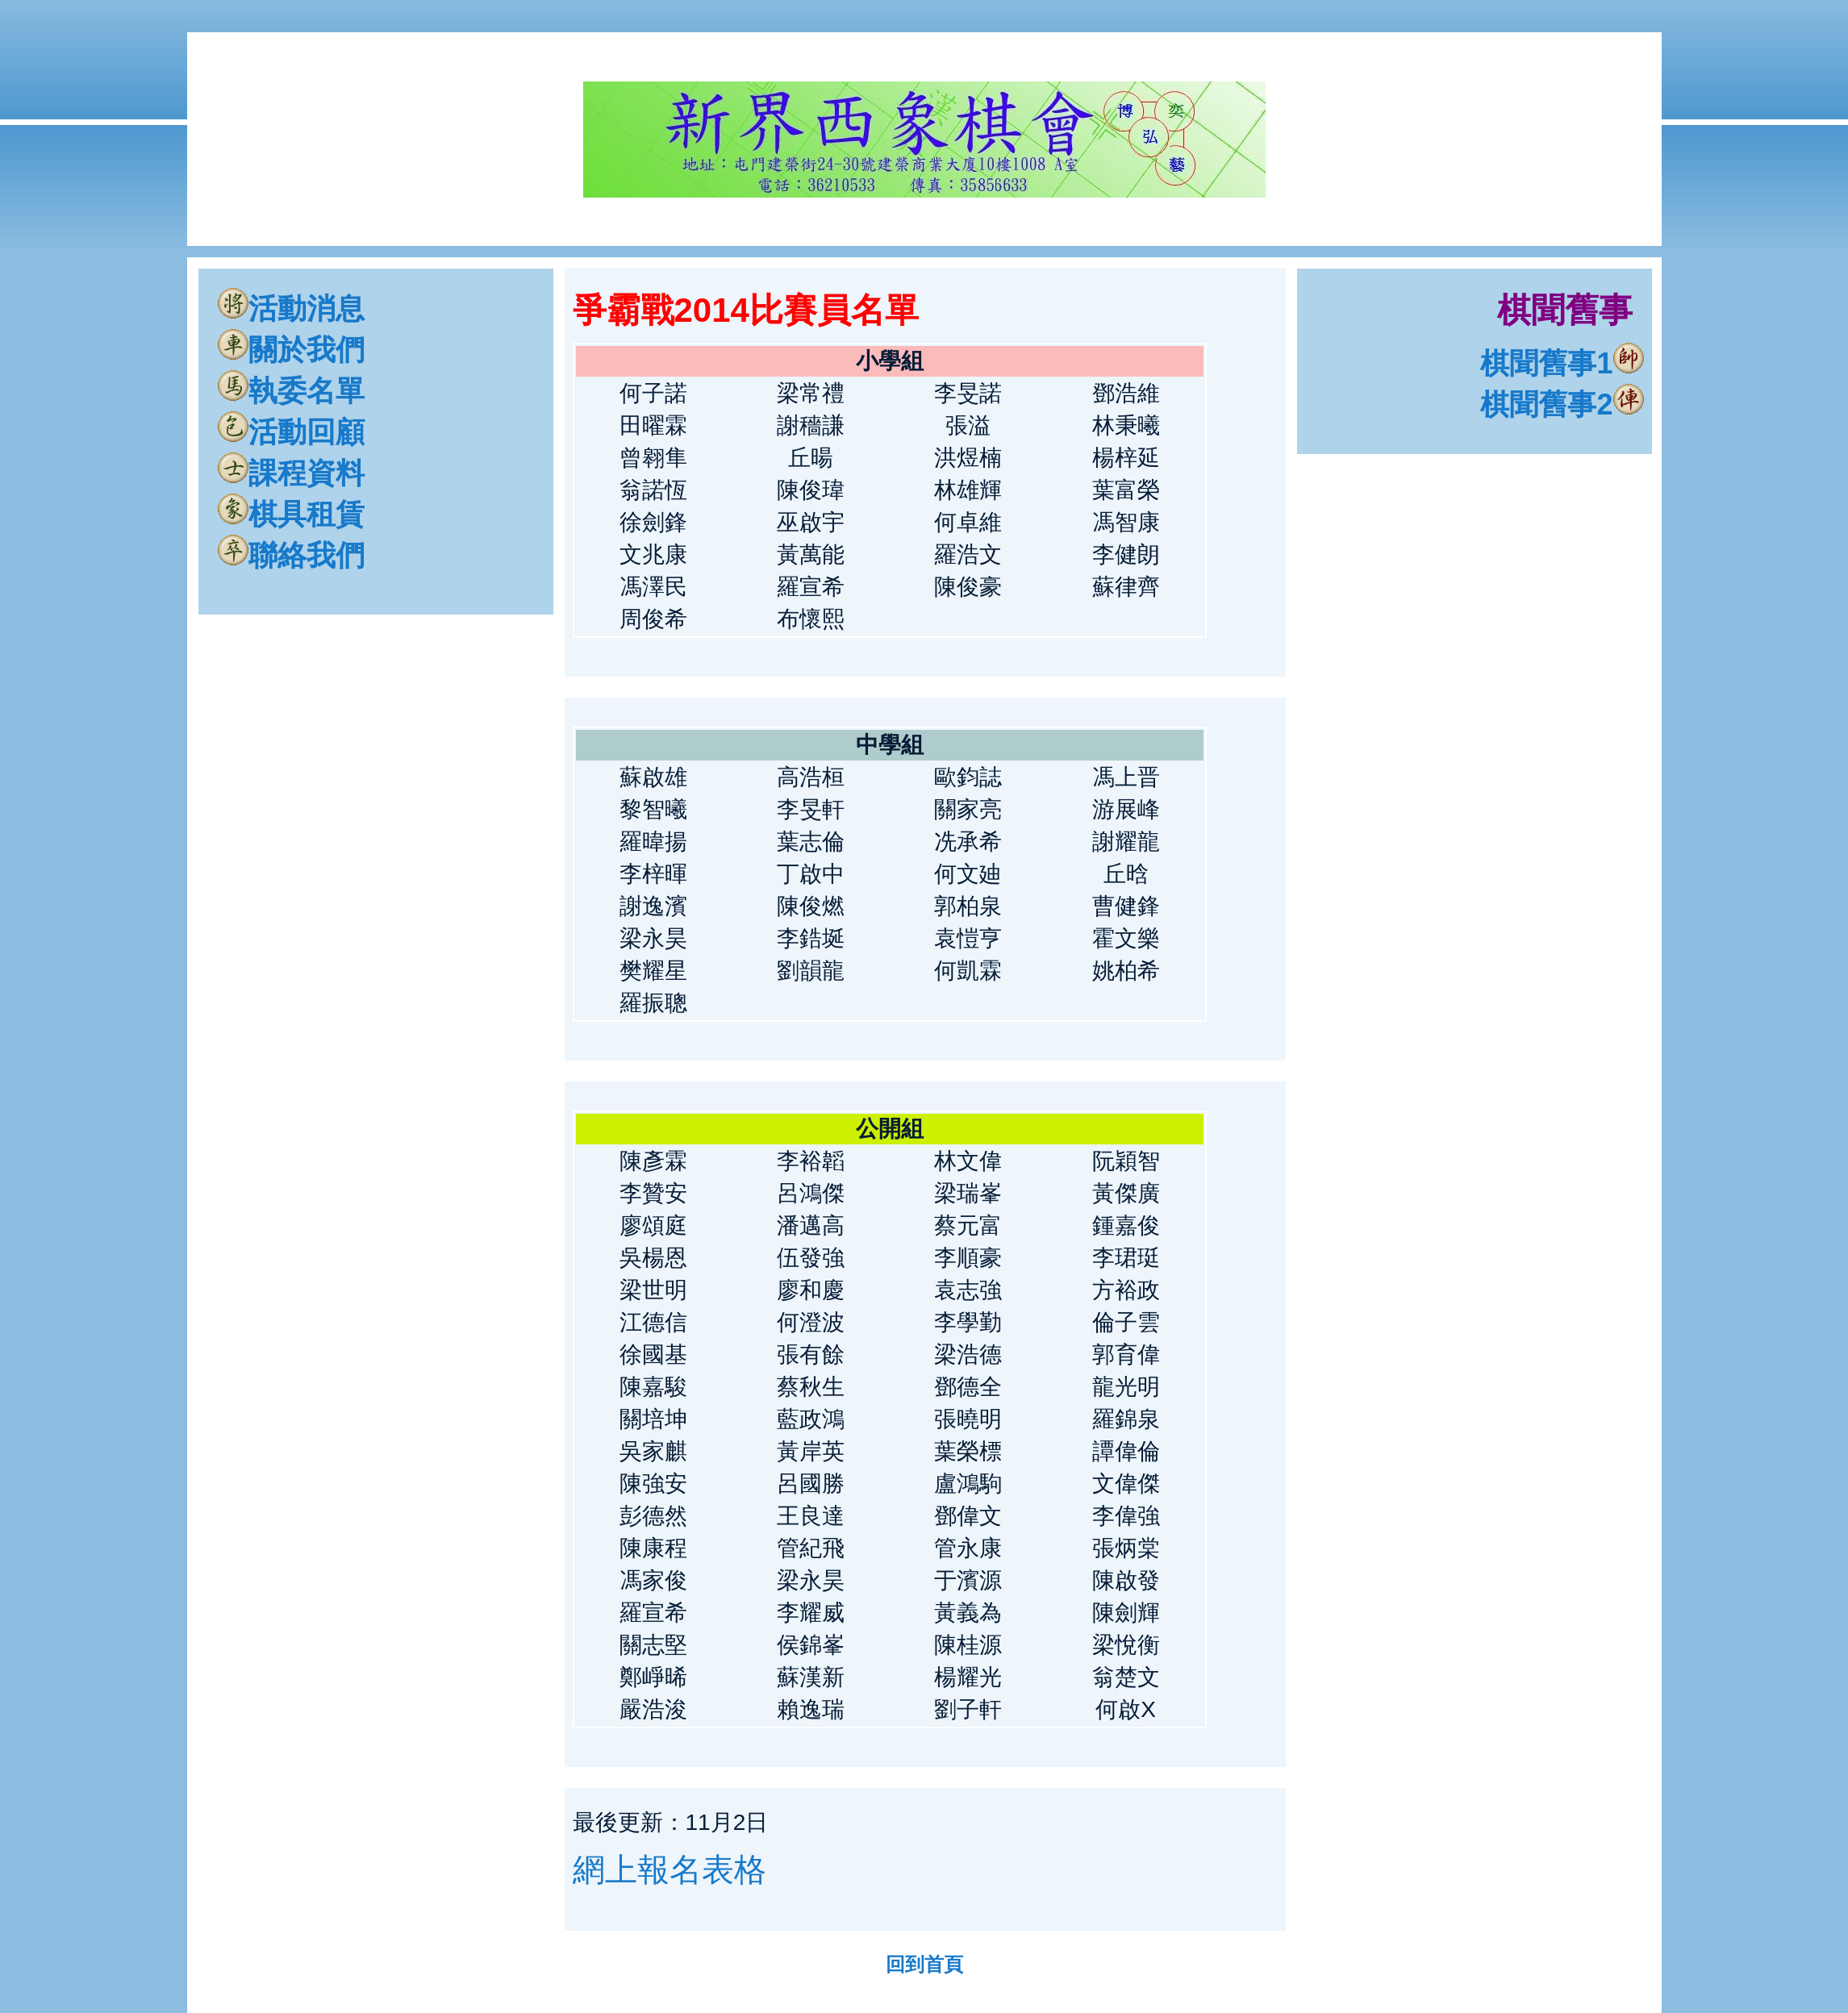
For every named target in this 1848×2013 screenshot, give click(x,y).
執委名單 (291, 390)
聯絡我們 (291, 555)
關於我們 (291, 349)
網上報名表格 (669, 1869)
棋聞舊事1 (1561, 363)
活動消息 (291, 308)
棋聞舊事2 (1561, 404)
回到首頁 (924, 1964)
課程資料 (291, 473)
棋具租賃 (291, 514)
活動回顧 (291, 431)
